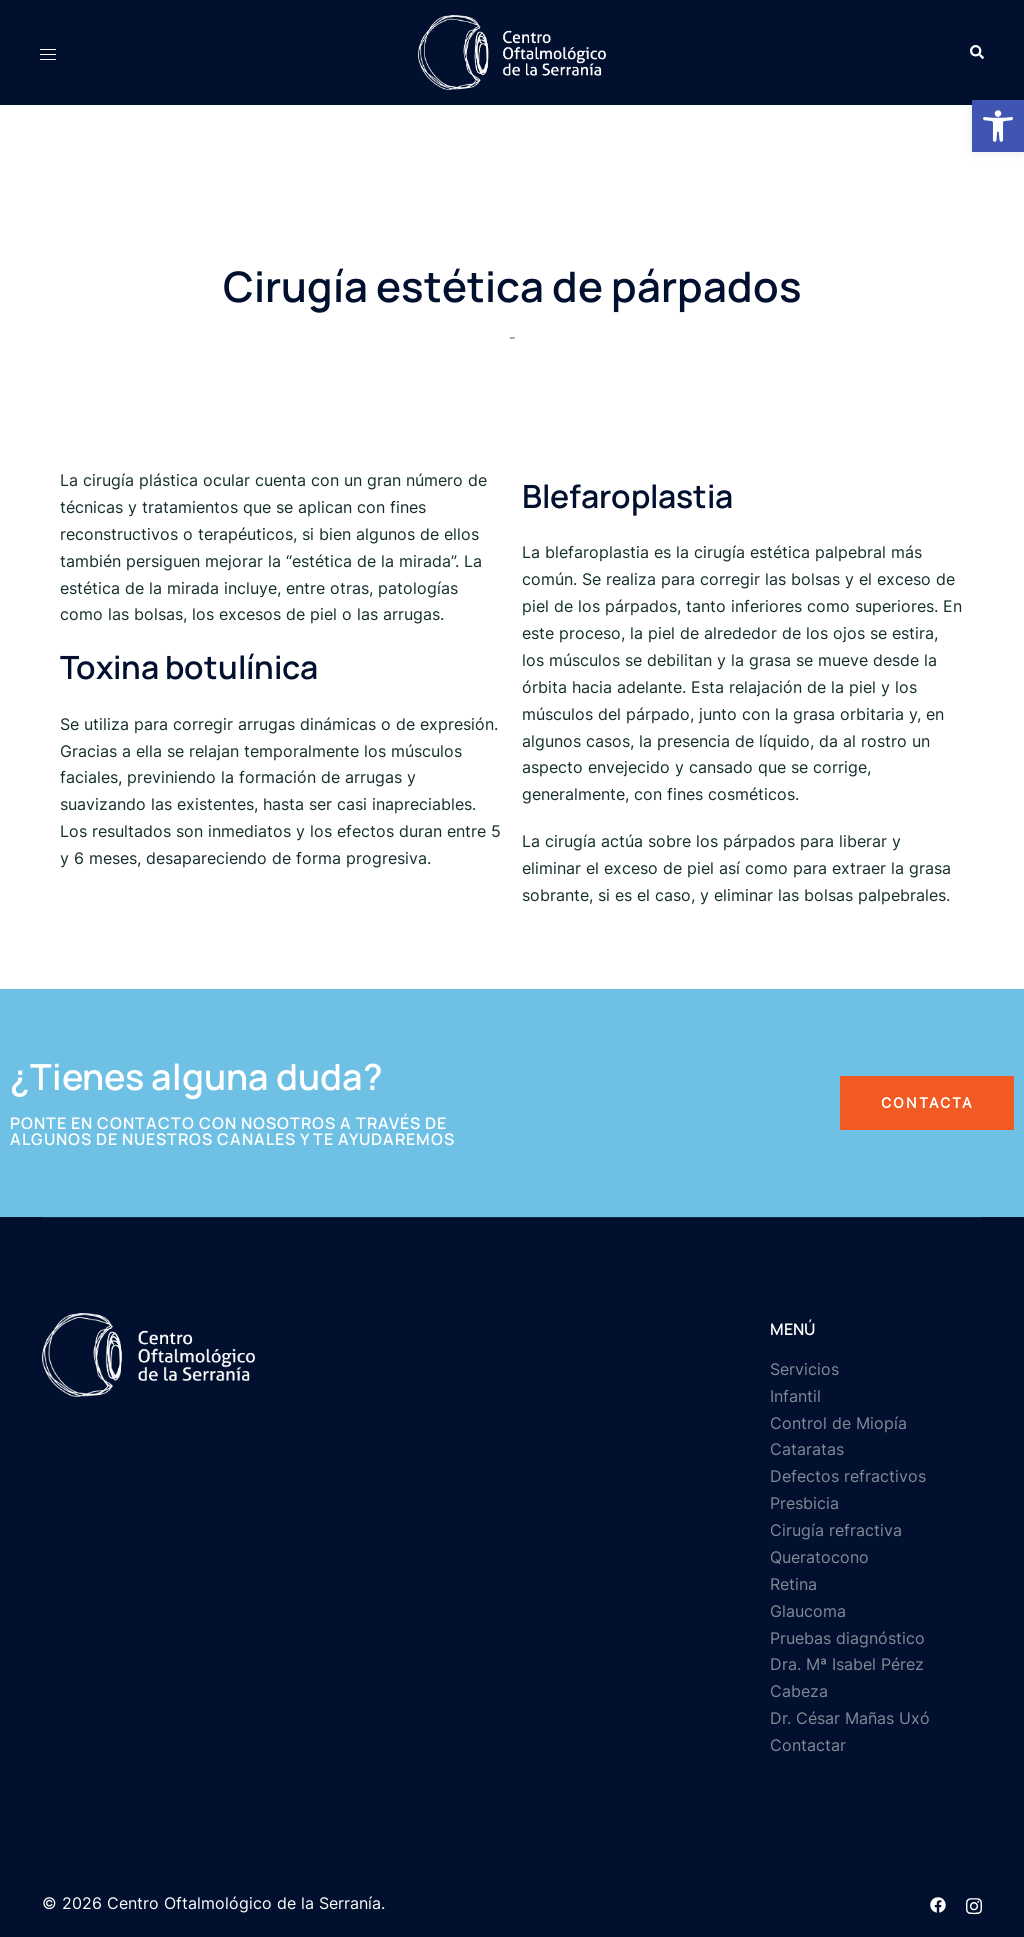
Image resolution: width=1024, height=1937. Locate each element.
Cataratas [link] (807, 1449)
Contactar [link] (808, 1745)
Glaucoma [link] (808, 1611)
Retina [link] (793, 1584)
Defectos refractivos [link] (848, 1476)
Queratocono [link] (819, 1557)
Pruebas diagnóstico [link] (847, 1638)
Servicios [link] (804, 1369)
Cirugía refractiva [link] (836, 1530)
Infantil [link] (795, 1396)
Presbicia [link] (804, 1503)
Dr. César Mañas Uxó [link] (850, 1718)
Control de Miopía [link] (838, 1423)
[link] (998, 126)
